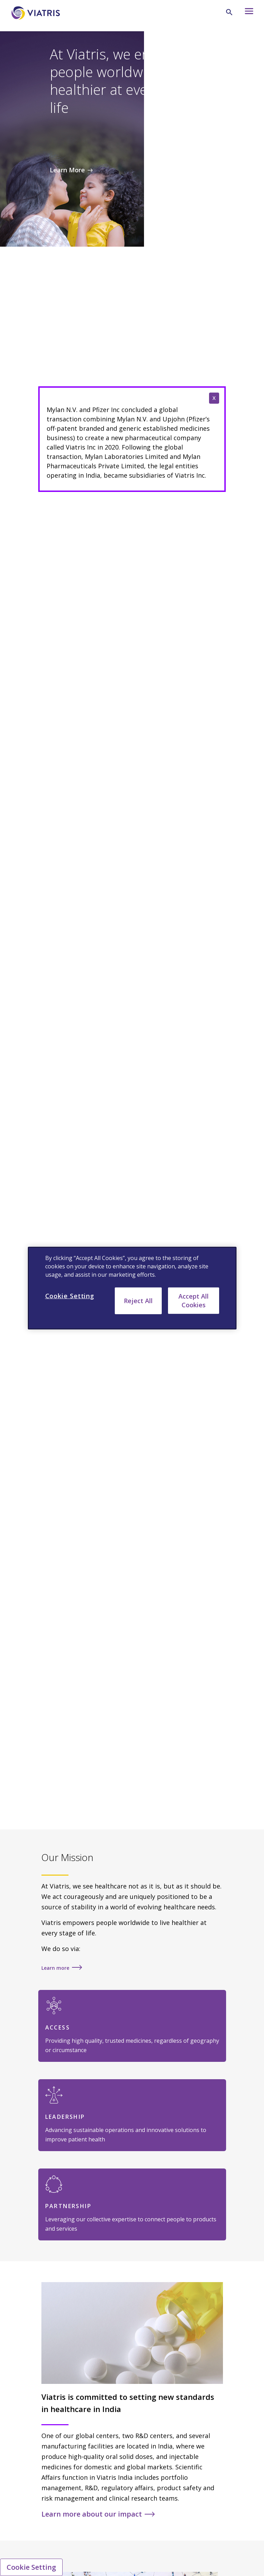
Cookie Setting (31, 2567)
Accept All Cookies (193, 1300)
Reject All (138, 1300)
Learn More (67, 170)
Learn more (55, 1968)
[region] (132, 1287)
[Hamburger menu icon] (245, 13)
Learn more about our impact (91, 2514)
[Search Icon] (229, 12)
